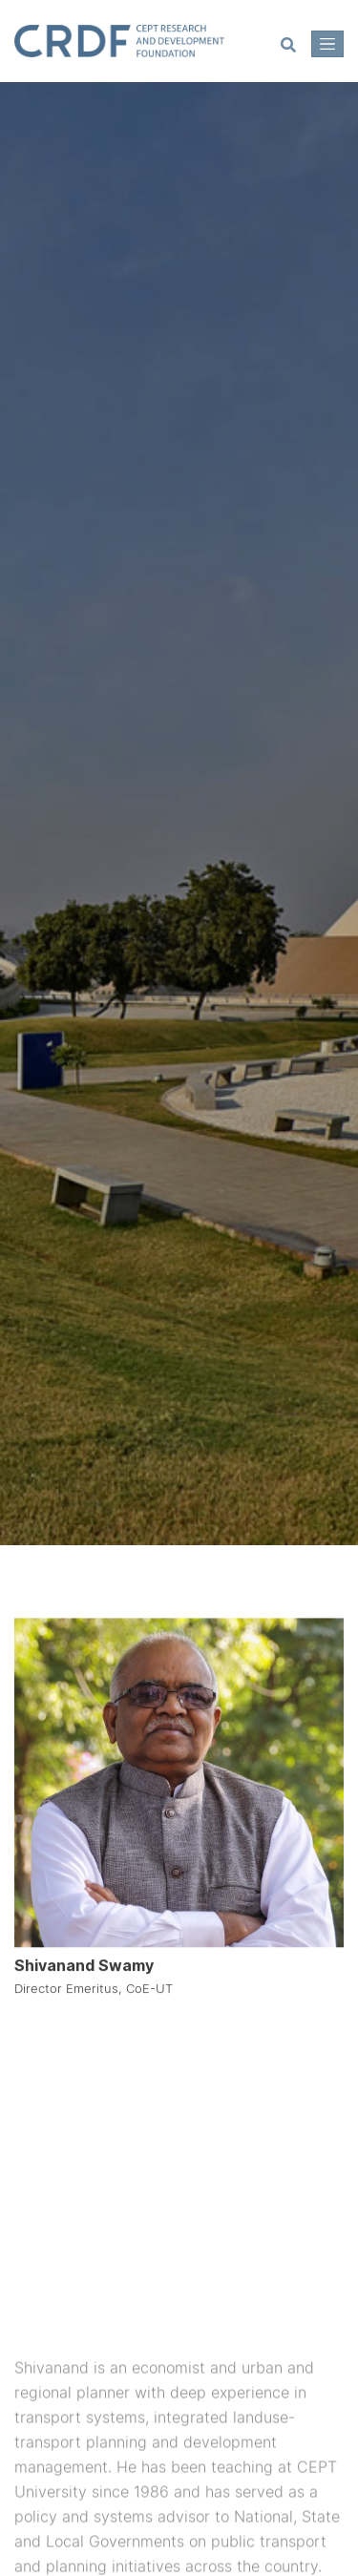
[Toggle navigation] (327, 44)
